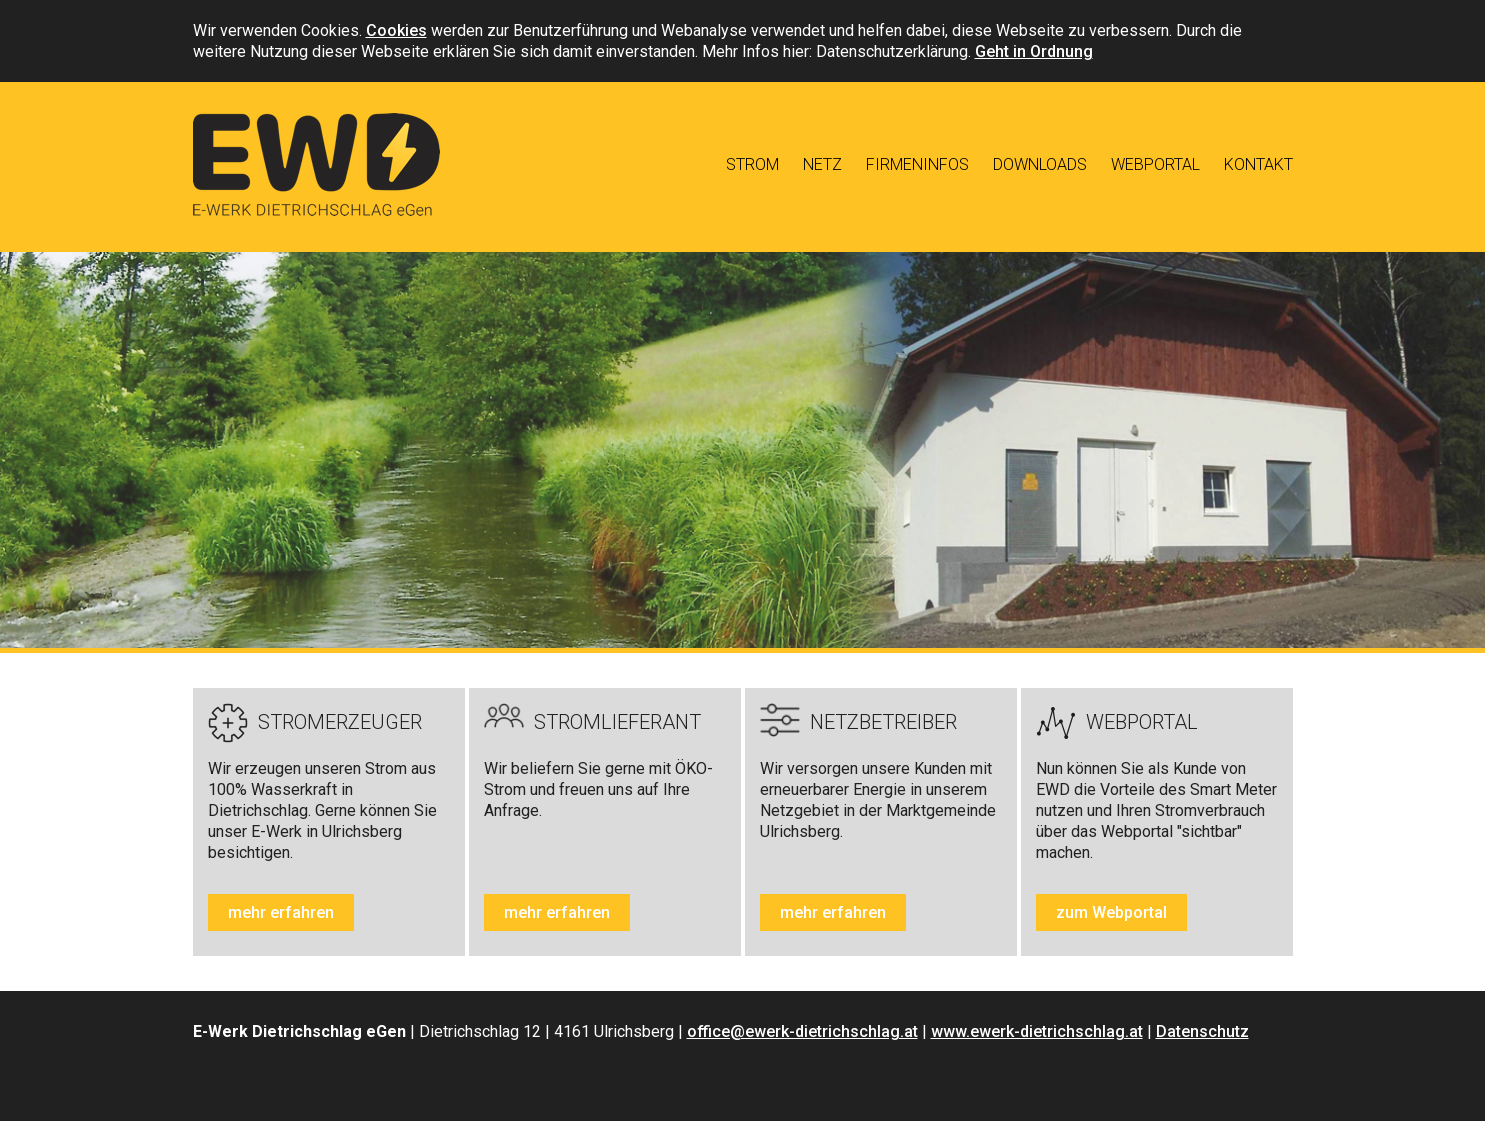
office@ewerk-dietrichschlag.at (802, 1031)
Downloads (1040, 164)
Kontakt (1258, 164)
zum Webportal (1111, 912)
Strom (752, 164)
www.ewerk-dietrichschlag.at (1037, 1031)
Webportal (1155, 164)
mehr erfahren (281, 912)
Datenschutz (1202, 1031)
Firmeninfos (917, 164)
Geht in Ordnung (1034, 51)
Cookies (396, 30)
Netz (822, 164)
